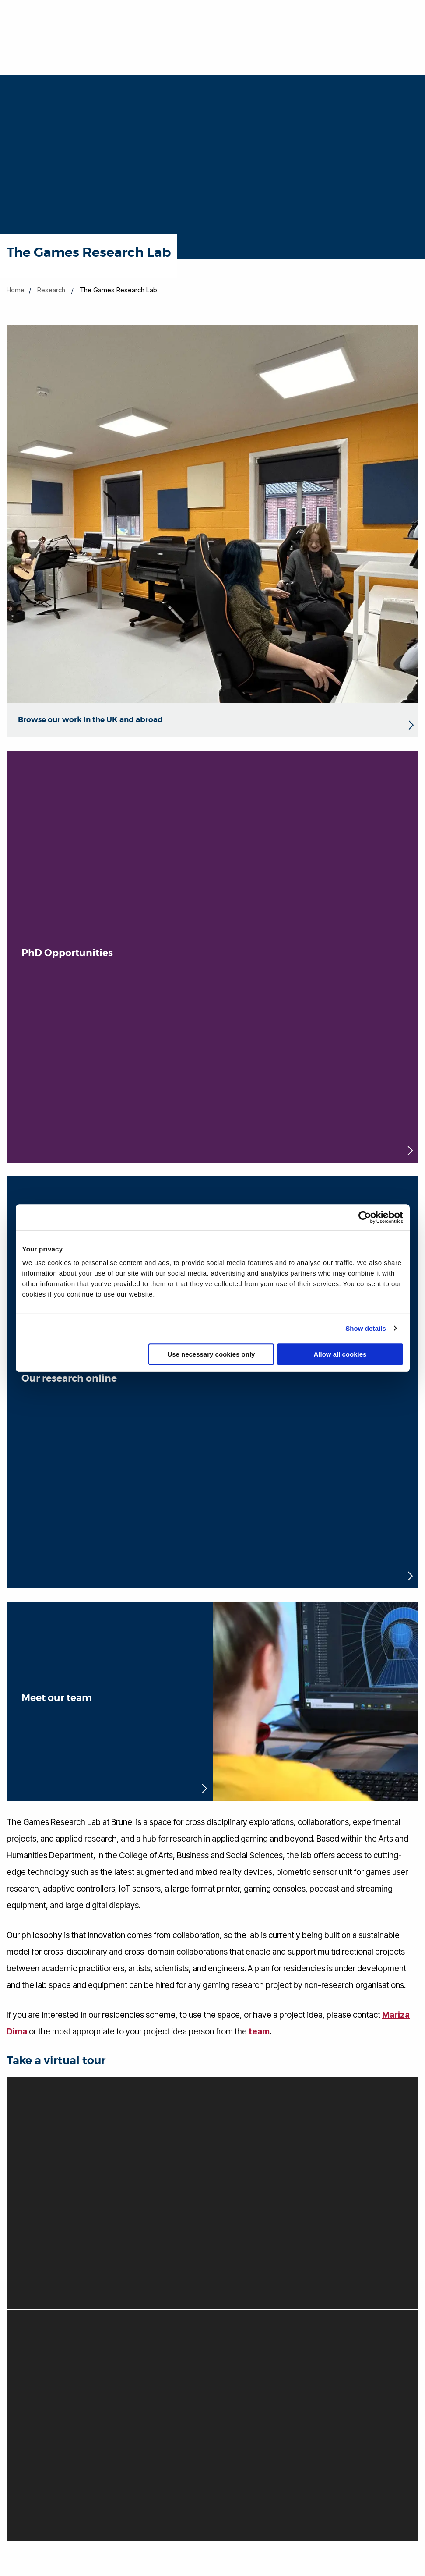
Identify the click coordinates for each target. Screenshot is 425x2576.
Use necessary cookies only (211, 1354)
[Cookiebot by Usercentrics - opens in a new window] (365, 1217)
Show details (365, 1328)
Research (51, 290)
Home (16, 290)
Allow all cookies (340, 1354)
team (259, 2032)
